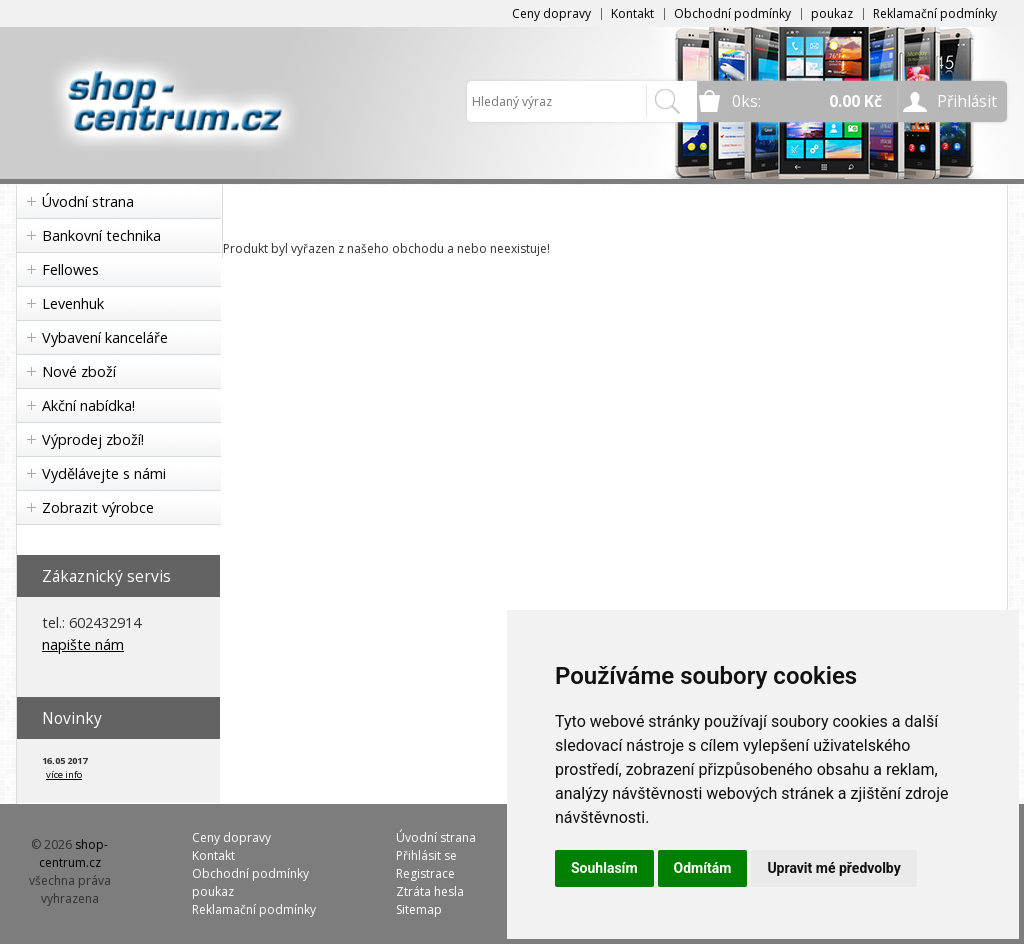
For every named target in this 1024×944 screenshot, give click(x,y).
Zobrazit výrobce (98, 507)
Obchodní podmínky (732, 13)
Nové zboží (79, 371)
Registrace (425, 873)
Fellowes (70, 269)
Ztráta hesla (430, 891)
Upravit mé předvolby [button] (833, 868)
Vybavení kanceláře (105, 337)
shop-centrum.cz (74, 853)
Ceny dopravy (551, 13)
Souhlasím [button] (604, 868)
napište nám (83, 644)
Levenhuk (73, 303)
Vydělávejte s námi (104, 473)
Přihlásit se (426, 855)
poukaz (832, 13)
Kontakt (632, 13)
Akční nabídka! (88, 405)
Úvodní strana (88, 201)
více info (64, 774)
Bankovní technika (101, 235)
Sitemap (419, 909)
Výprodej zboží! (93, 439)
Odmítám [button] (703, 868)
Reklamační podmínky (935, 13)
